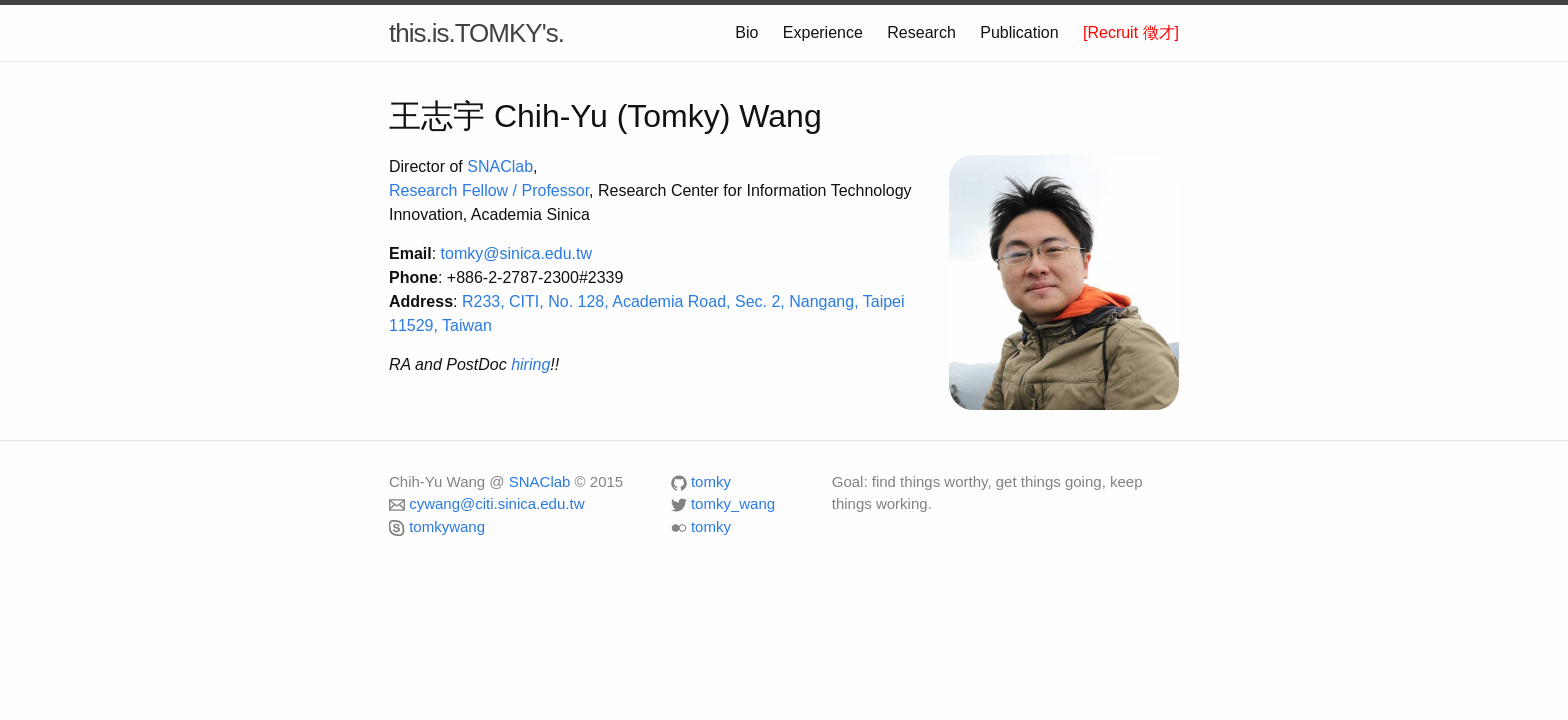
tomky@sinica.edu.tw (516, 253)
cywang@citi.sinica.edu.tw (496, 503)
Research (921, 32)
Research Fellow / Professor (489, 190)
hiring (530, 364)
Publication (1019, 32)
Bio (746, 32)
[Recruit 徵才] (1131, 32)
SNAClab (500, 166)
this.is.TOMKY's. (476, 33)
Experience (823, 32)
